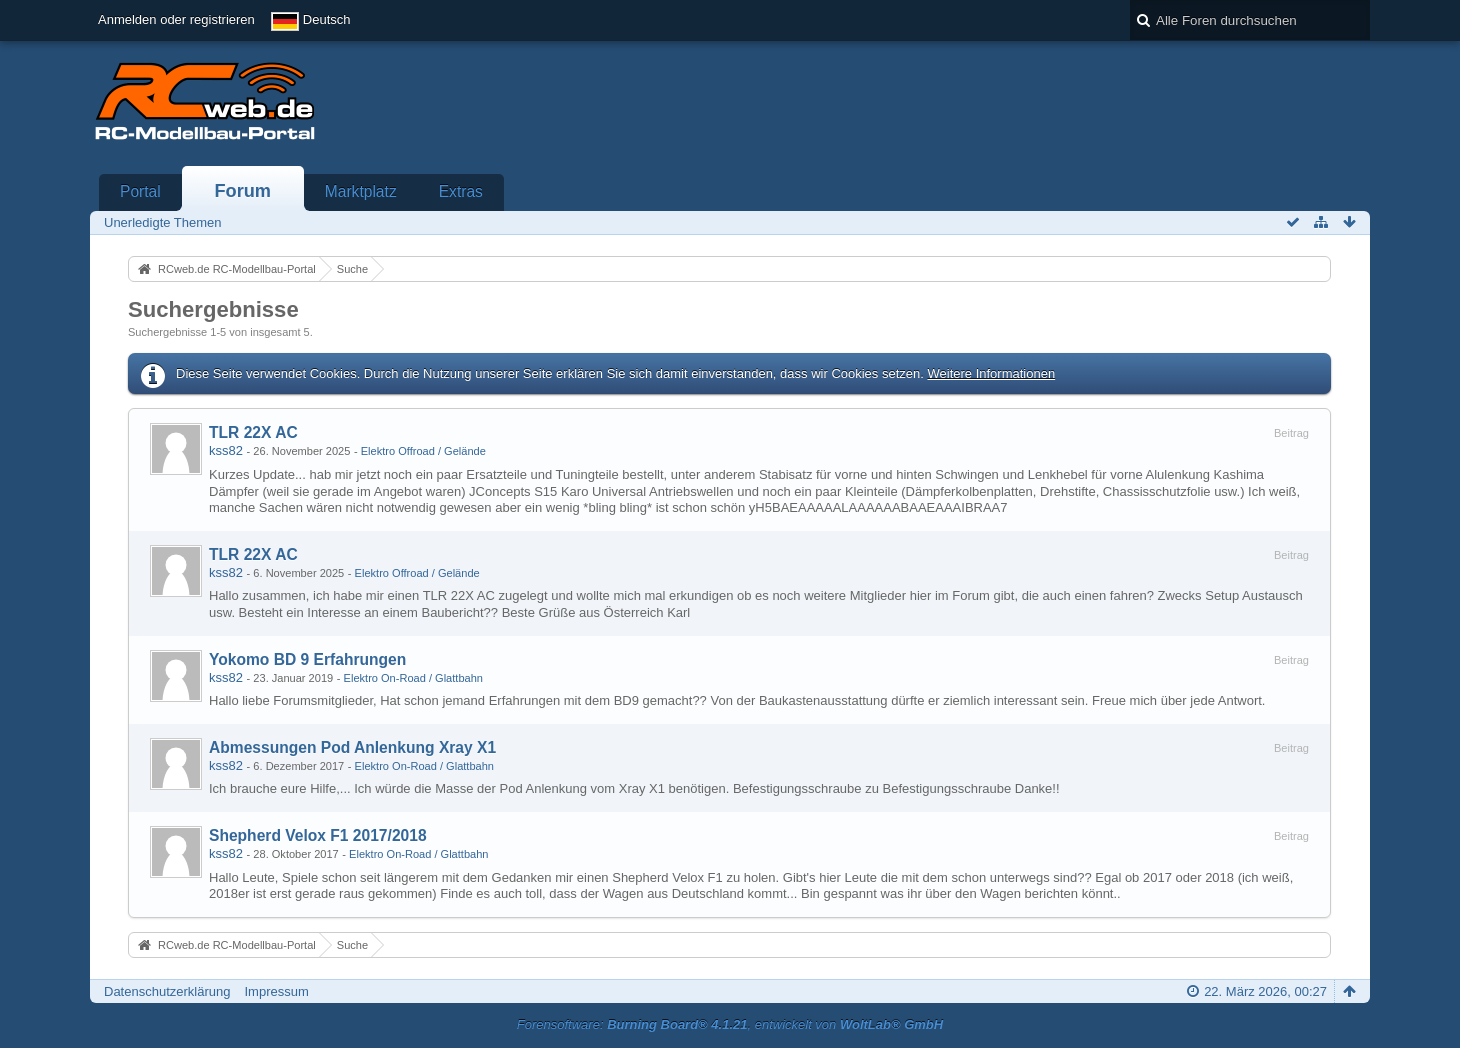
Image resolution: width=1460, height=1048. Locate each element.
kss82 (226, 450)
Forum (242, 191)
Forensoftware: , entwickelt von (730, 1024)
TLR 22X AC (253, 432)
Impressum (276, 991)
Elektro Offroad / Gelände (423, 451)
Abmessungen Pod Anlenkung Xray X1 (352, 747)
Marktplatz (361, 191)
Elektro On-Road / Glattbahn (413, 678)
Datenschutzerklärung (167, 991)
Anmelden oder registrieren (176, 19)
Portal (140, 191)
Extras (461, 191)
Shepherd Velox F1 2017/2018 (318, 835)
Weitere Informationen (991, 373)
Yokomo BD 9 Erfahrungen (307, 659)
